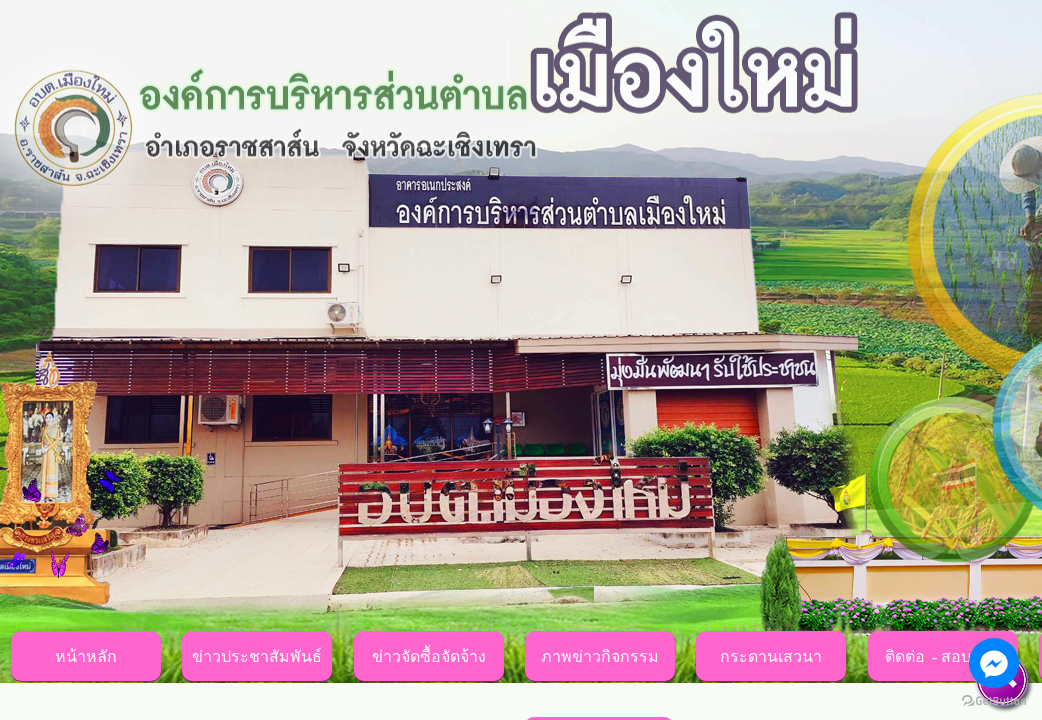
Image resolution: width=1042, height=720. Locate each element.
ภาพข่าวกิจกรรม (600, 657)
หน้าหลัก (86, 657)
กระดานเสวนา (771, 657)
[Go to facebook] (994, 663)
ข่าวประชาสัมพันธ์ (257, 657)
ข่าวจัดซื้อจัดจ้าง (429, 657)
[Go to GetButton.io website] (994, 700)
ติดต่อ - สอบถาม (943, 657)
